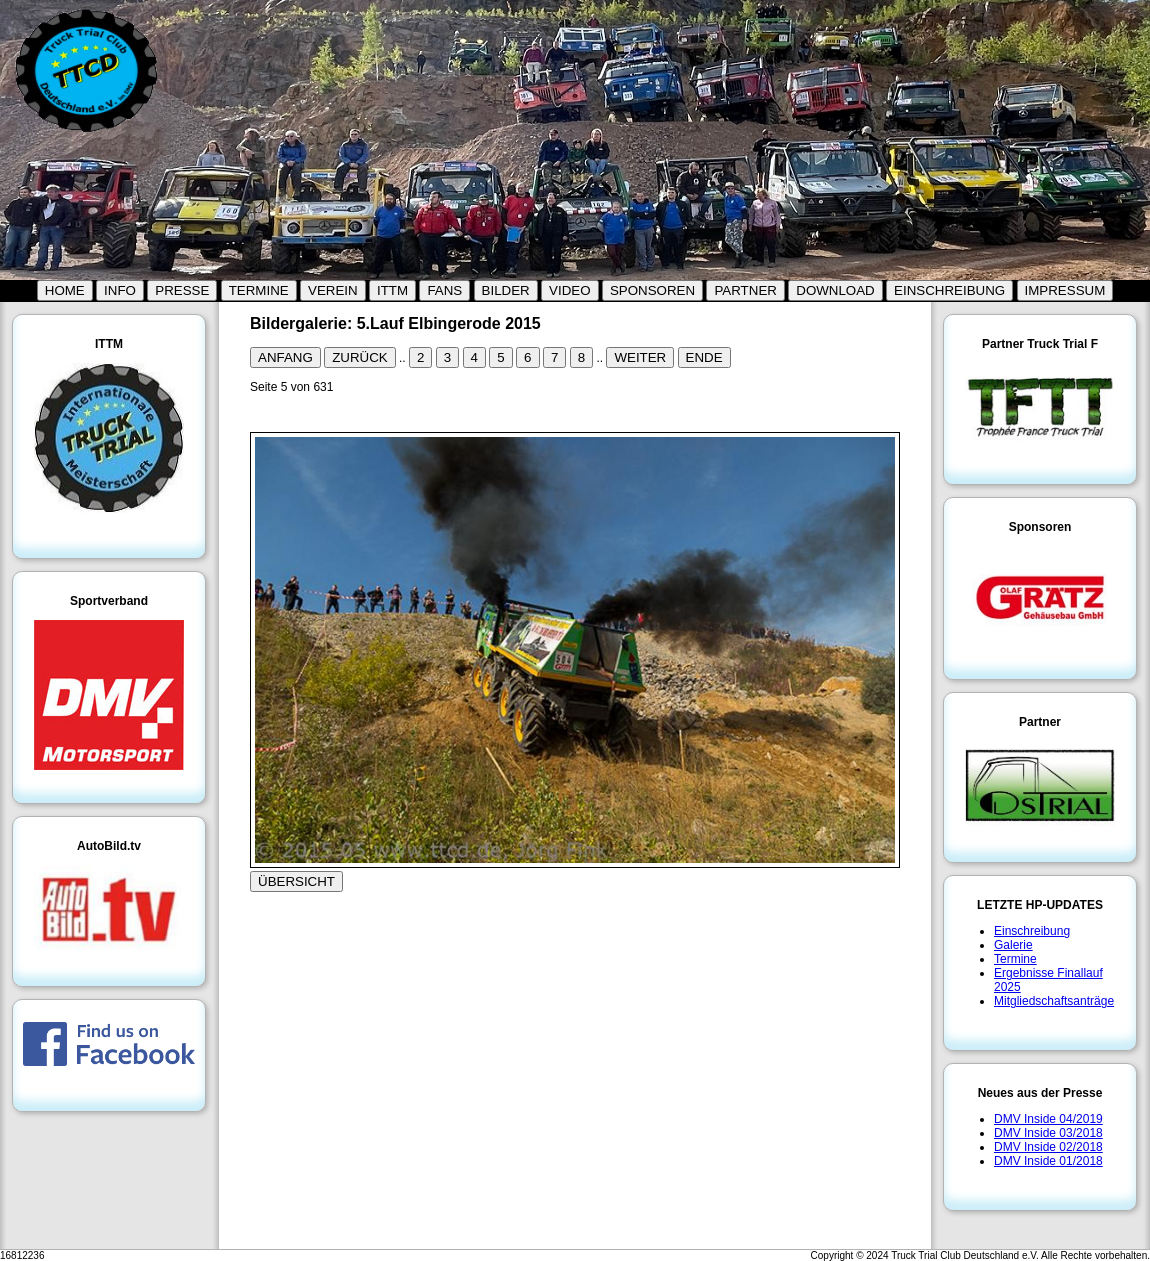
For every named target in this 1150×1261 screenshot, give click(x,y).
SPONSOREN (652, 290)
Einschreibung (1032, 931)
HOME (65, 290)
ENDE (704, 357)
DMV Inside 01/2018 (1048, 1161)
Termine (1015, 959)
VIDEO (569, 290)
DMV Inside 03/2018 (1048, 1133)
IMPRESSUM (1065, 290)
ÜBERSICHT (296, 881)
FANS (444, 290)
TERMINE (259, 290)
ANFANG (285, 357)
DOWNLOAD (835, 290)
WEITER (640, 357)
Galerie (1013, 945)
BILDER (506, 290)
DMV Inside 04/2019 (1048, 1119)
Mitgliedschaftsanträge (1054, 1001)
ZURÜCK (360, 357)
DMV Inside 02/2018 (1048, 1147)
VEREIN (333, 290)
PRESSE (182, 290)
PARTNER (745, 290)
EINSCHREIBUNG (949, 290)
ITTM (392, 290)
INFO (120, 290)
